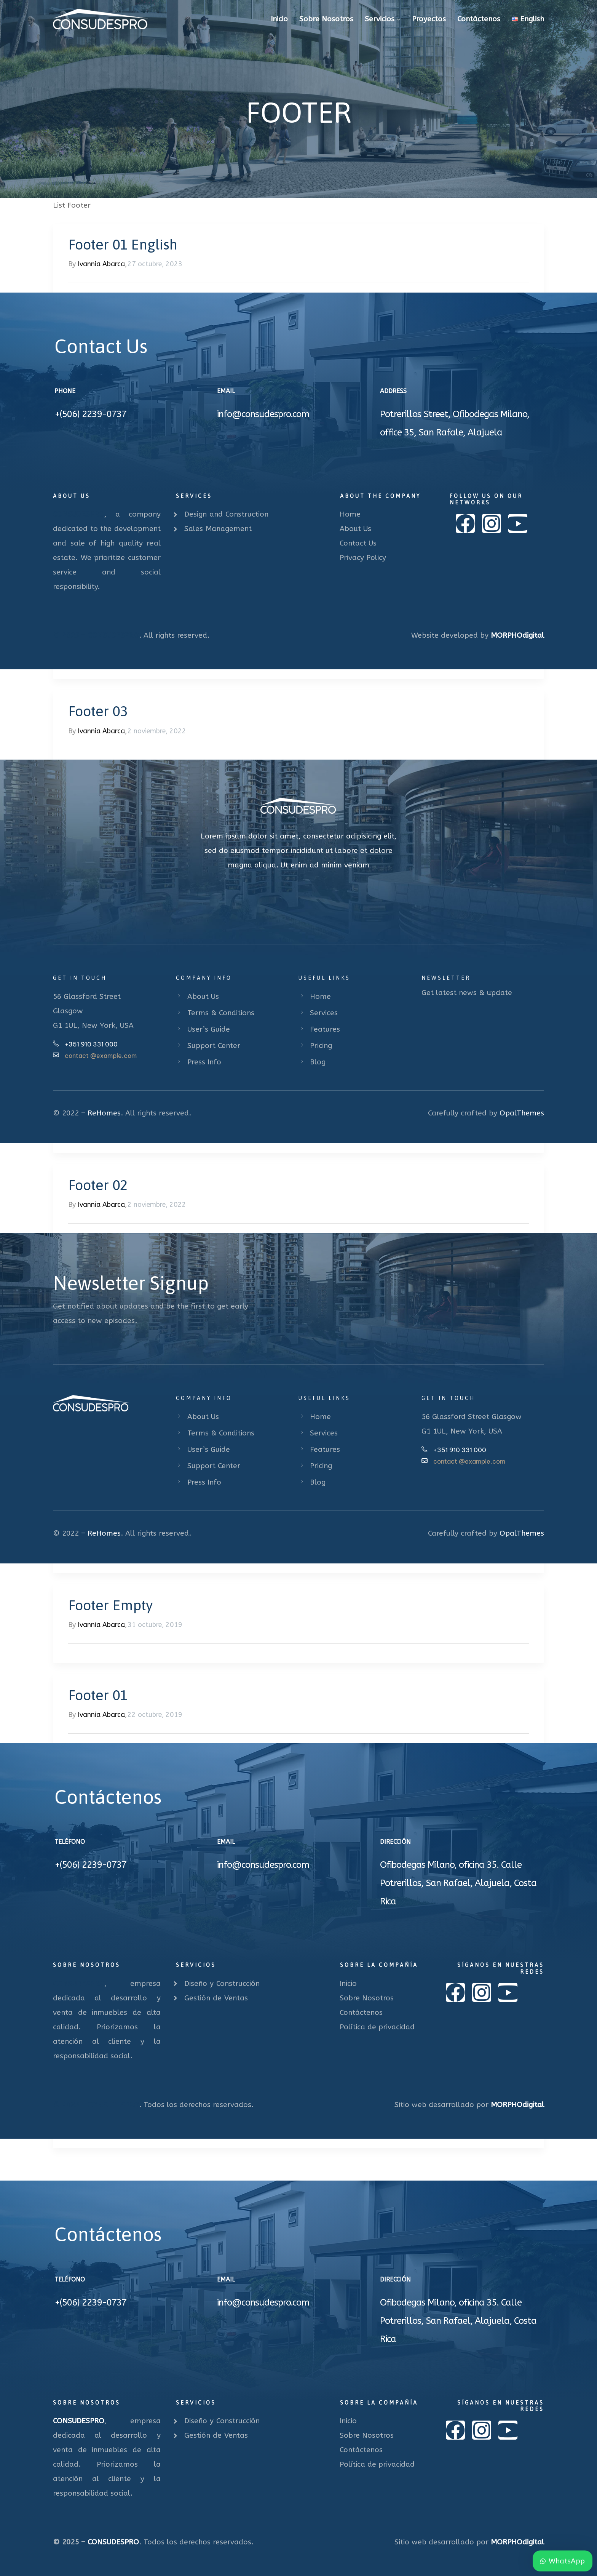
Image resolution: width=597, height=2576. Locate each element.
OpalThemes (522, 1113)
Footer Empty (110, 1605)
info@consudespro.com (263, 414)
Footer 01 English (122, 244)
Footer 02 (98, 1185)
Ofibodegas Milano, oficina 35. (439, 1864)
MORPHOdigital (517, 635)
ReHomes (104, 1113)
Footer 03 (98, 711)
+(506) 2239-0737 (90, 414)
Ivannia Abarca (101, 264)
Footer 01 (98, 1695)
